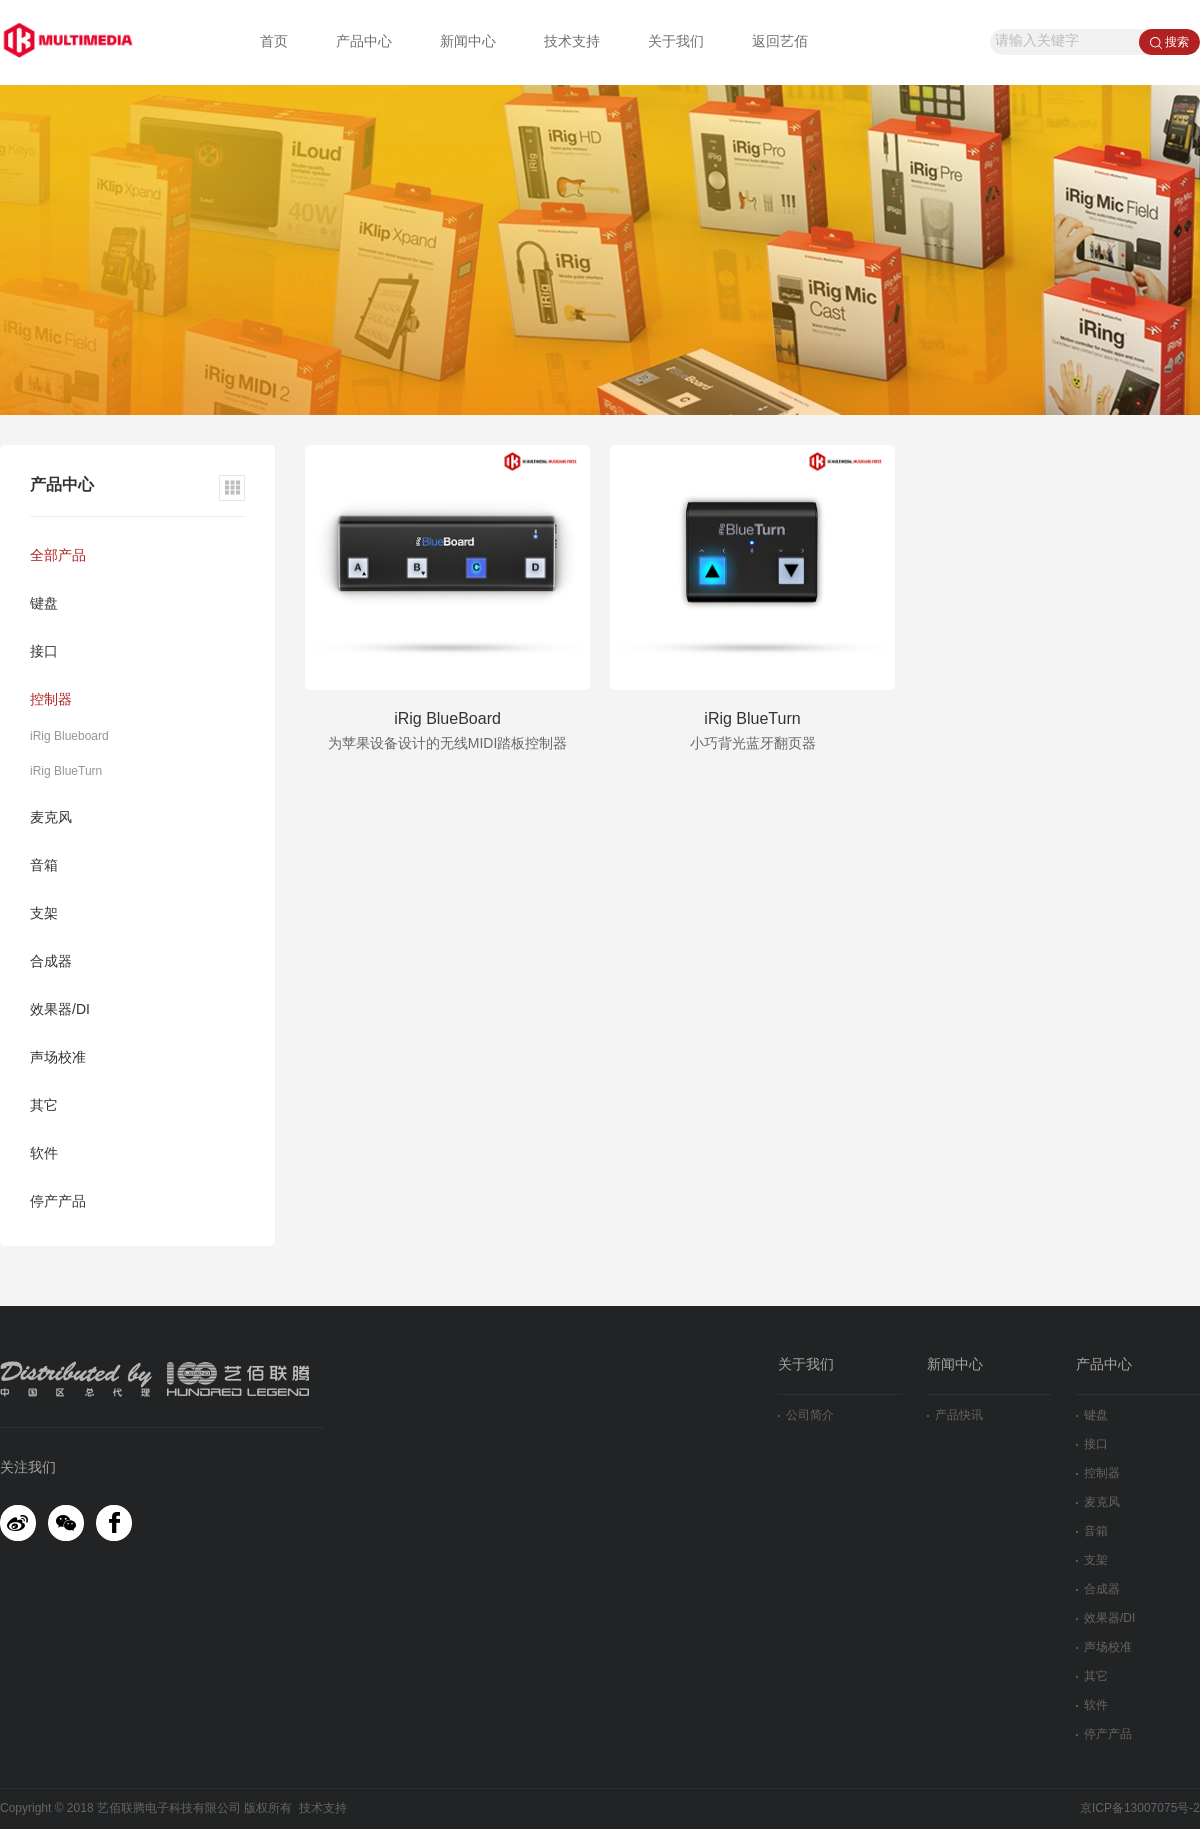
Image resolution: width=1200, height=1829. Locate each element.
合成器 (51, 962)
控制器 (51, 700)
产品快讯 (955, 1415)
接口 (44, 652)
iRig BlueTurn (66, 771)
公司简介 (806, 1415)
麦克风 (51, 818)
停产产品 (58, 1202)
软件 (44, 1154)
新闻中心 (468, 42)
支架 (44, 914)
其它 (44, 1106)
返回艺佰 (780, 42)
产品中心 (364, 42)
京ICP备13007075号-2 (1140, 1808)
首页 (274, 42)
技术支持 (572, 42)
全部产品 (58, 556)
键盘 (44, 604)
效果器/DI (60, 1010)
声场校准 (58, 1058)
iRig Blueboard (69, 736)
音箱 (44, 866)
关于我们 (676, 42)
